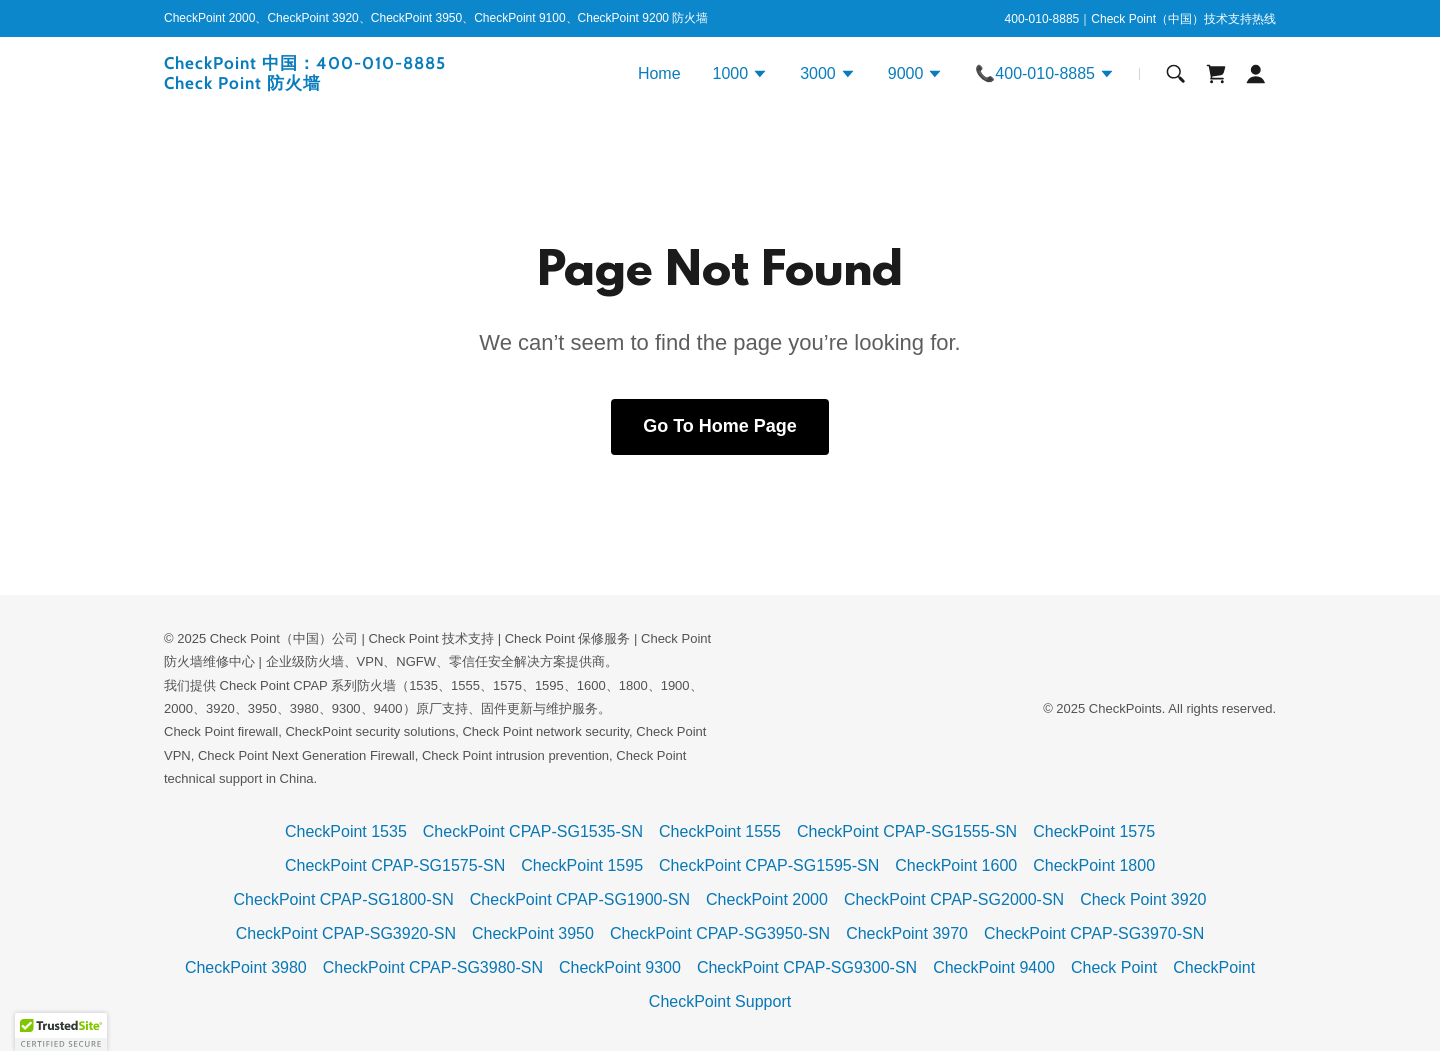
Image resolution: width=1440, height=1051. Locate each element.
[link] (358, 83)
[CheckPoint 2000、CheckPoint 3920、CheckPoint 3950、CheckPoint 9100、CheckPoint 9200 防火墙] (436, 19)
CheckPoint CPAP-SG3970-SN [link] (1094, 933)
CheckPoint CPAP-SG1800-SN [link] (344, 899)
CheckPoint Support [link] (720, 1001)
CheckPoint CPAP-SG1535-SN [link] (533, 831)
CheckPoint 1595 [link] (582, 865)
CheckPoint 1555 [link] (720, 831)
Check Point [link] (1114, 967)
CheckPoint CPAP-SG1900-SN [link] (580, 899)
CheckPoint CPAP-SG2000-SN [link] (954, 899)
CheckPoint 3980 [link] (246, 967)
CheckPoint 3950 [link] (533, 933)
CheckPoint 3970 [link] (907, 933)
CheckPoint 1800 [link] (1094, 865)
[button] (741, 76)
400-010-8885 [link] (1042, 19)
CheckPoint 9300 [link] (620, 967)
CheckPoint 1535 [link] (346, 831)
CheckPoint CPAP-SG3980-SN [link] (433, 967)
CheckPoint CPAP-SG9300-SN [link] (807, 967)
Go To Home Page (720, 426)
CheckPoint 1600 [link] (956, 865)
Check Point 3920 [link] (1143, 899)
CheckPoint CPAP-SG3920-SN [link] (346, 933)
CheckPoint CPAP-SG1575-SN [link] (395, 865)
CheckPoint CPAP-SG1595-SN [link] (769, 865)
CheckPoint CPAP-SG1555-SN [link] (907, 831)
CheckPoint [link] (1214, 967)
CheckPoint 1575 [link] (1094, 831)
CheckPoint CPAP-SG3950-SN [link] (720, 933)
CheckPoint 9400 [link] (994, 967)
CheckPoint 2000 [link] (767, 899)
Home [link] (659, 73)
